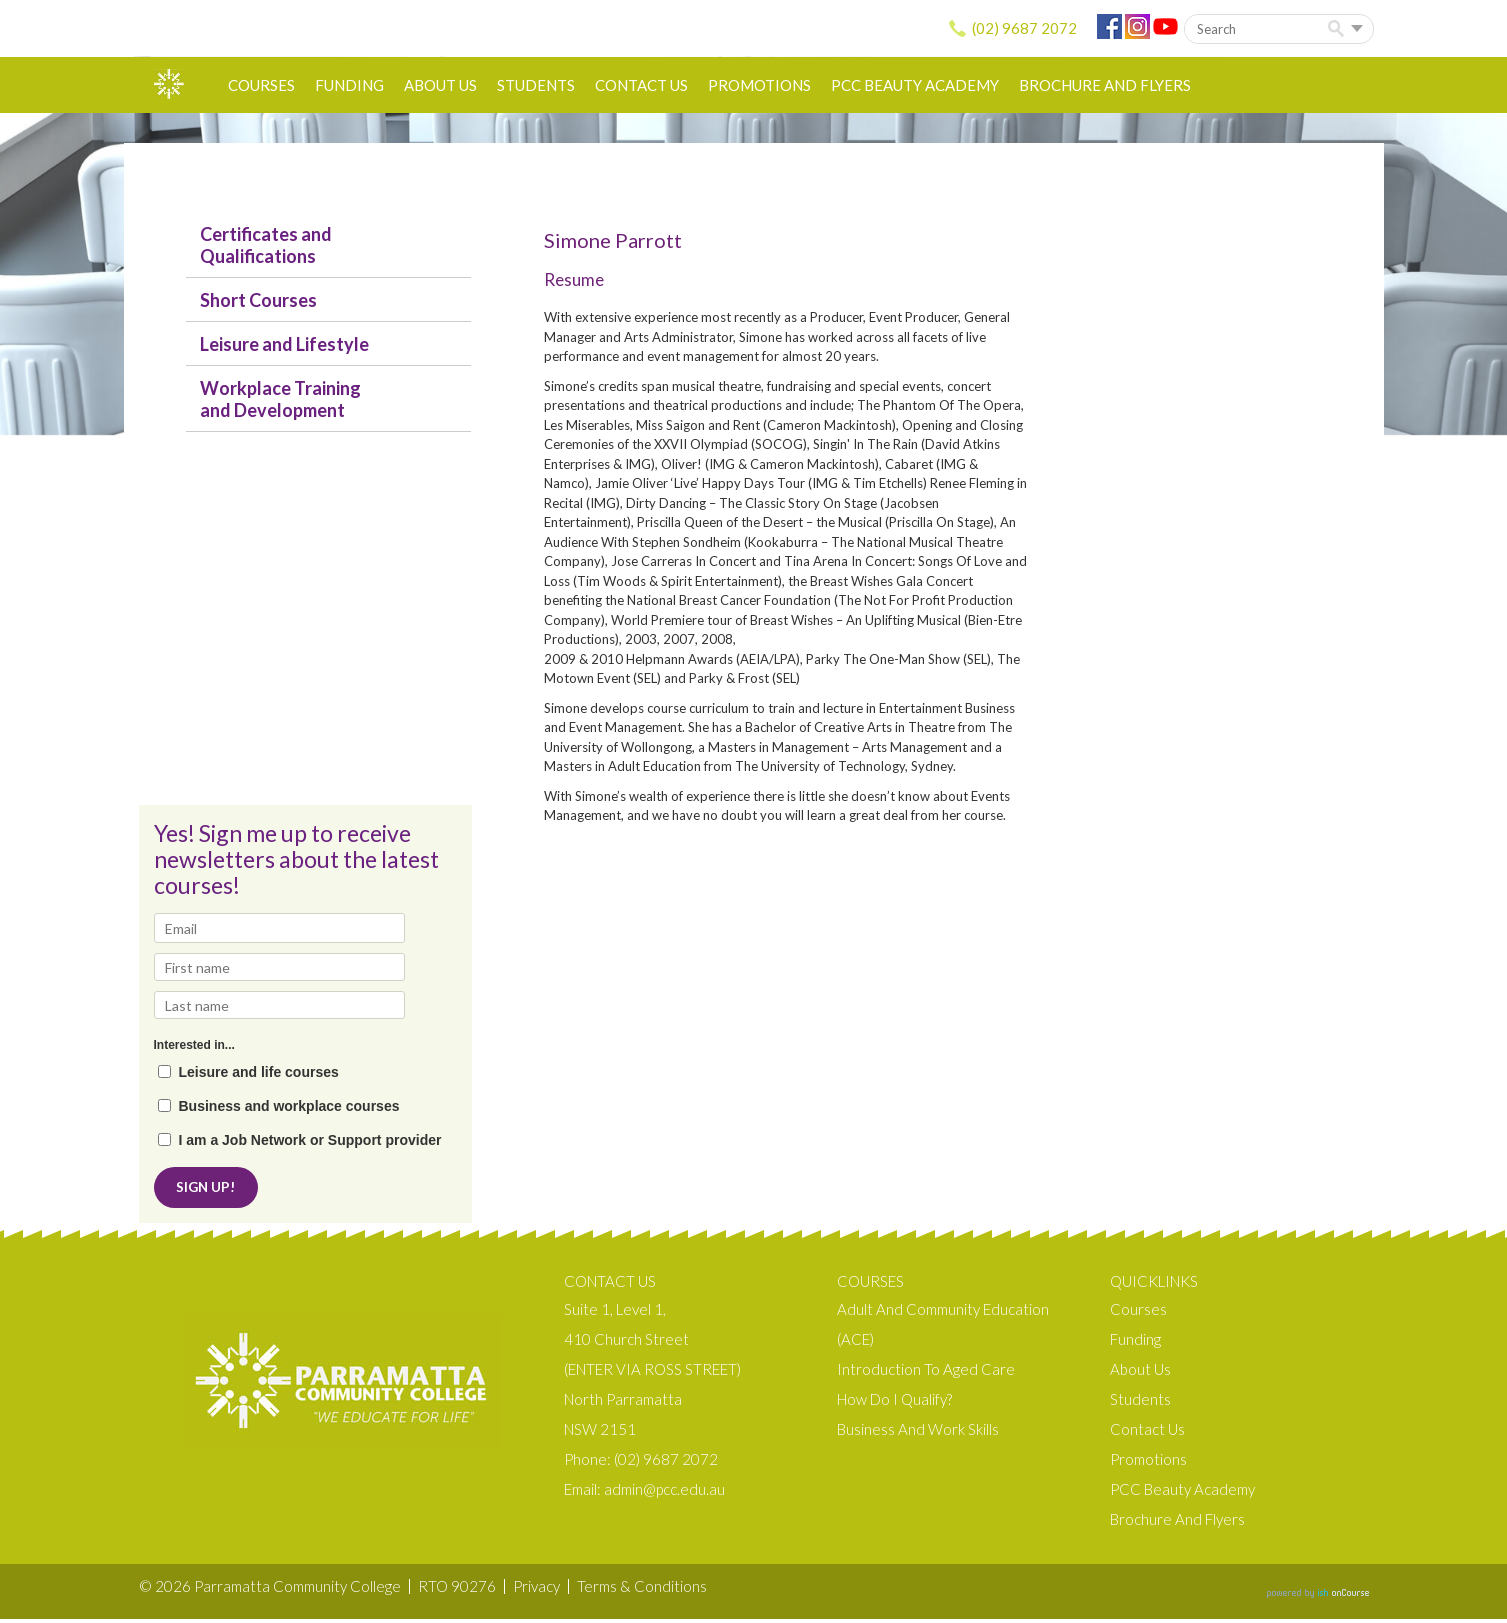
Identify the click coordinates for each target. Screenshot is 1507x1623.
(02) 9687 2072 (1024, 28)
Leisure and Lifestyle (284, 344)
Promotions (759, 85)
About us (440, 85)
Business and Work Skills (918, 1433)
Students (536, 85)
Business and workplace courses (289, 1106)
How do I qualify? (894, 1403)
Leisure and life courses (259, 1072)
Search (1339, 29)
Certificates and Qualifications (266, 245)
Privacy (536, 1590)
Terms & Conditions (642, 1590)
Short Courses (258, 300)
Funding (349, 85)
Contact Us (641, 85)
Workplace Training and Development (280, 399)
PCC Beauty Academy (915, 85)
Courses (261, 85)
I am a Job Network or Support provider (310, 1140)
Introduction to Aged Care (926, 1373)
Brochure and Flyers (1105, 85)
